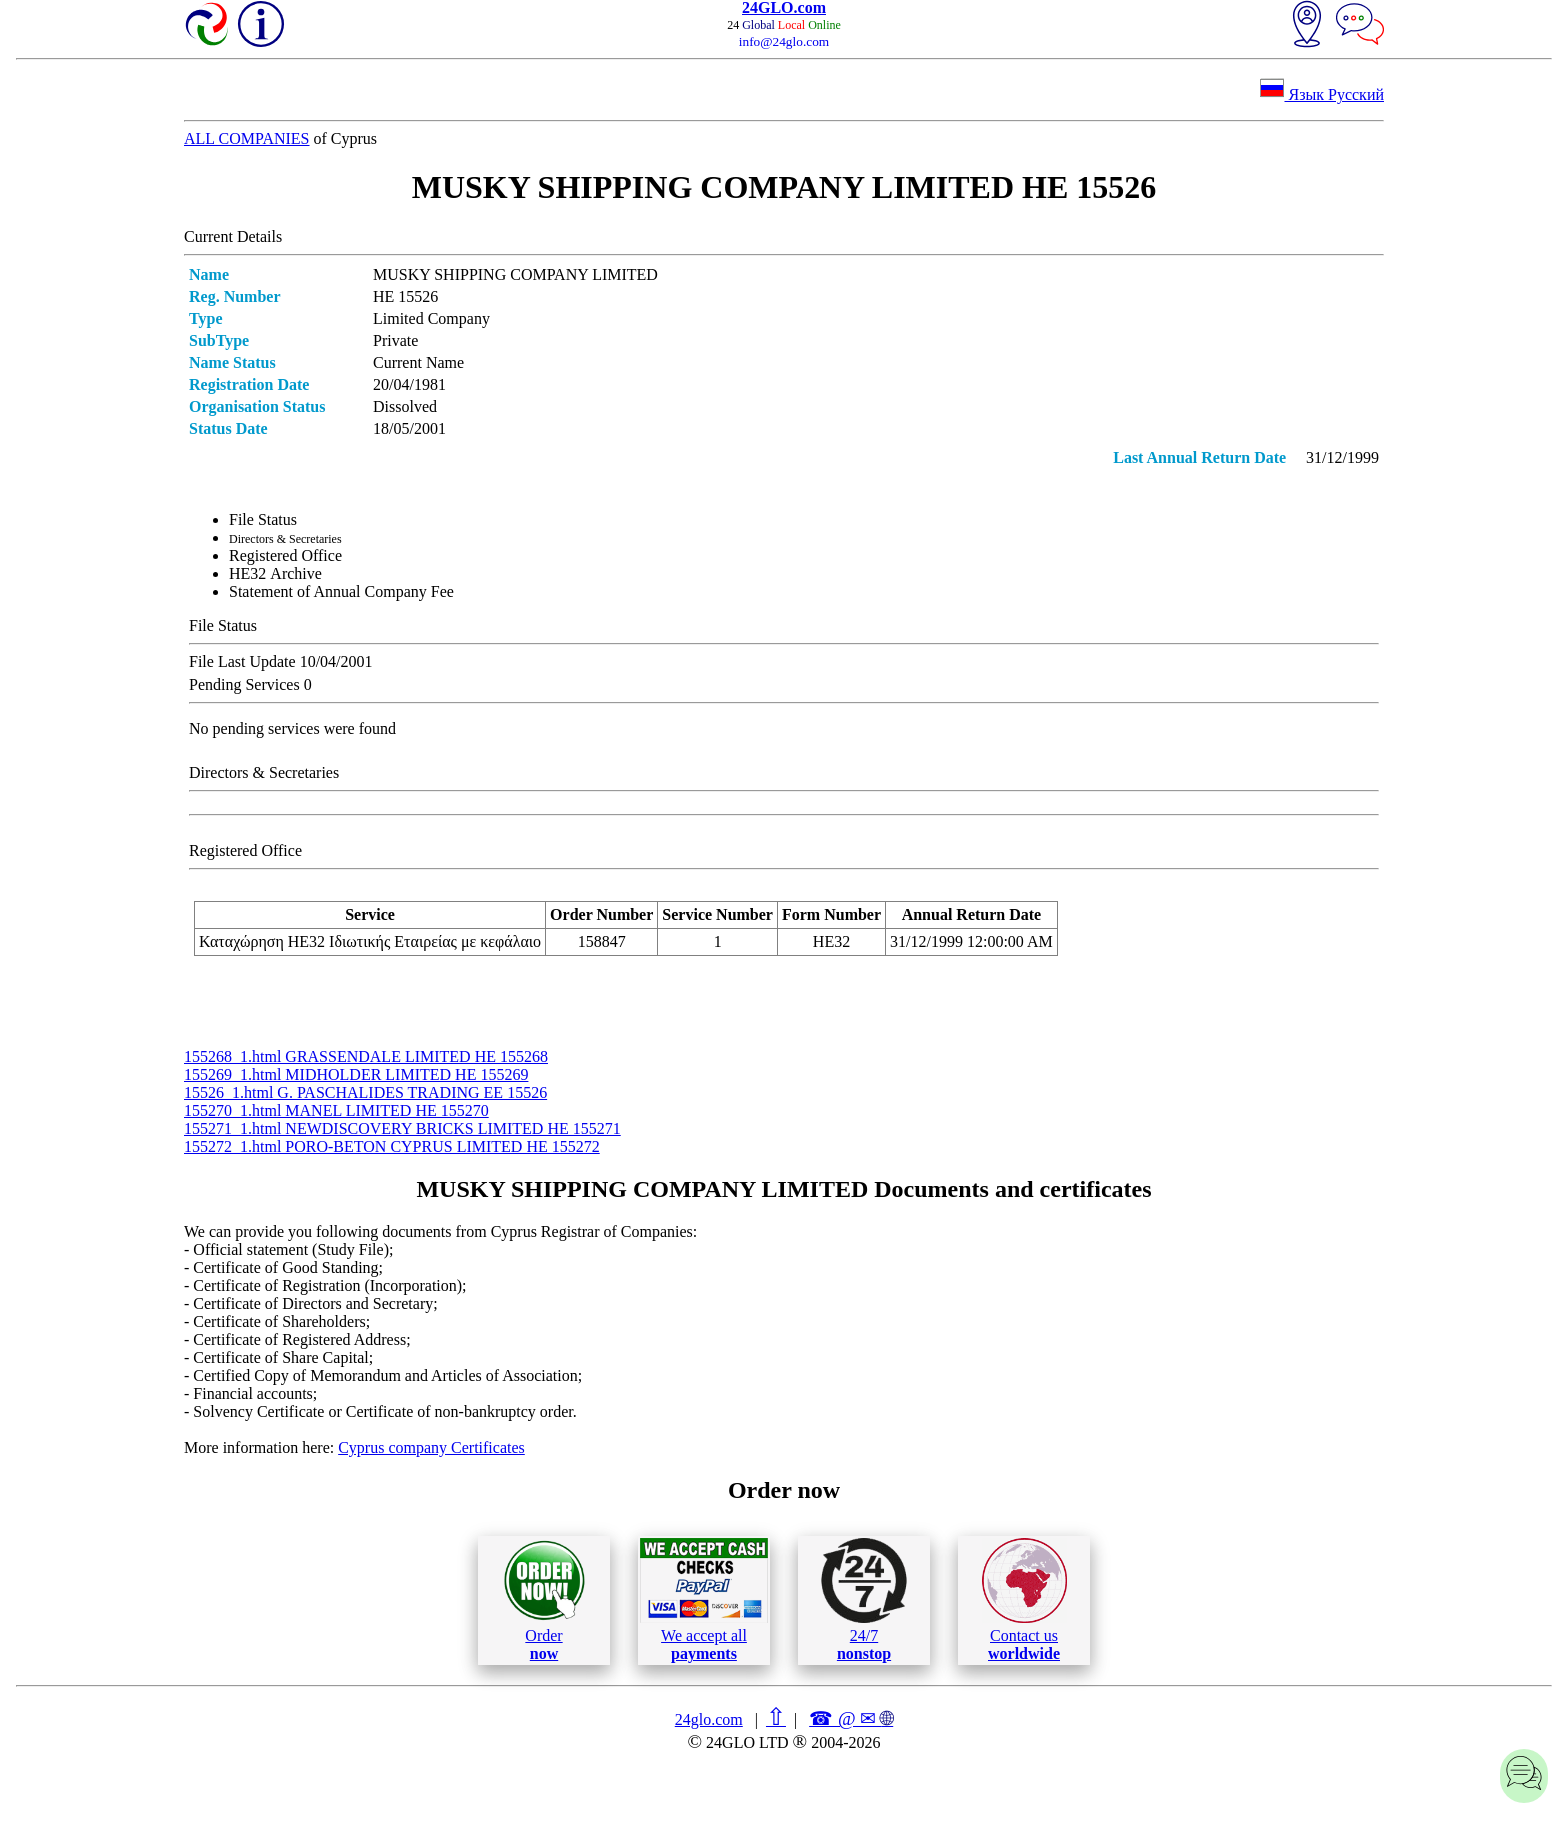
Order (544, 1600)
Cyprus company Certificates (431, 1447)
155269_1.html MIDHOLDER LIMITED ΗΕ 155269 (356, 1074)
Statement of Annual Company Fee (341, 591)
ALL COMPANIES (247, 138)
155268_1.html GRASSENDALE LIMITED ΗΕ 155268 (366, 1056)
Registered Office (285, 555)
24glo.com (709, 1719)
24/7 (864, 1600)
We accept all (704, 1600)
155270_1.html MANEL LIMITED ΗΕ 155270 (336, 1110)
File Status (263, 519)
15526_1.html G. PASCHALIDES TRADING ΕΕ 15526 (365, 1092)
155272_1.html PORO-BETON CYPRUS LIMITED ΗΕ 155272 (392, 1146)
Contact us (1024, 1600)
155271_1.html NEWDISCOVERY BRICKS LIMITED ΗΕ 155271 (402, 1128)
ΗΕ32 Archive (275, 573)
